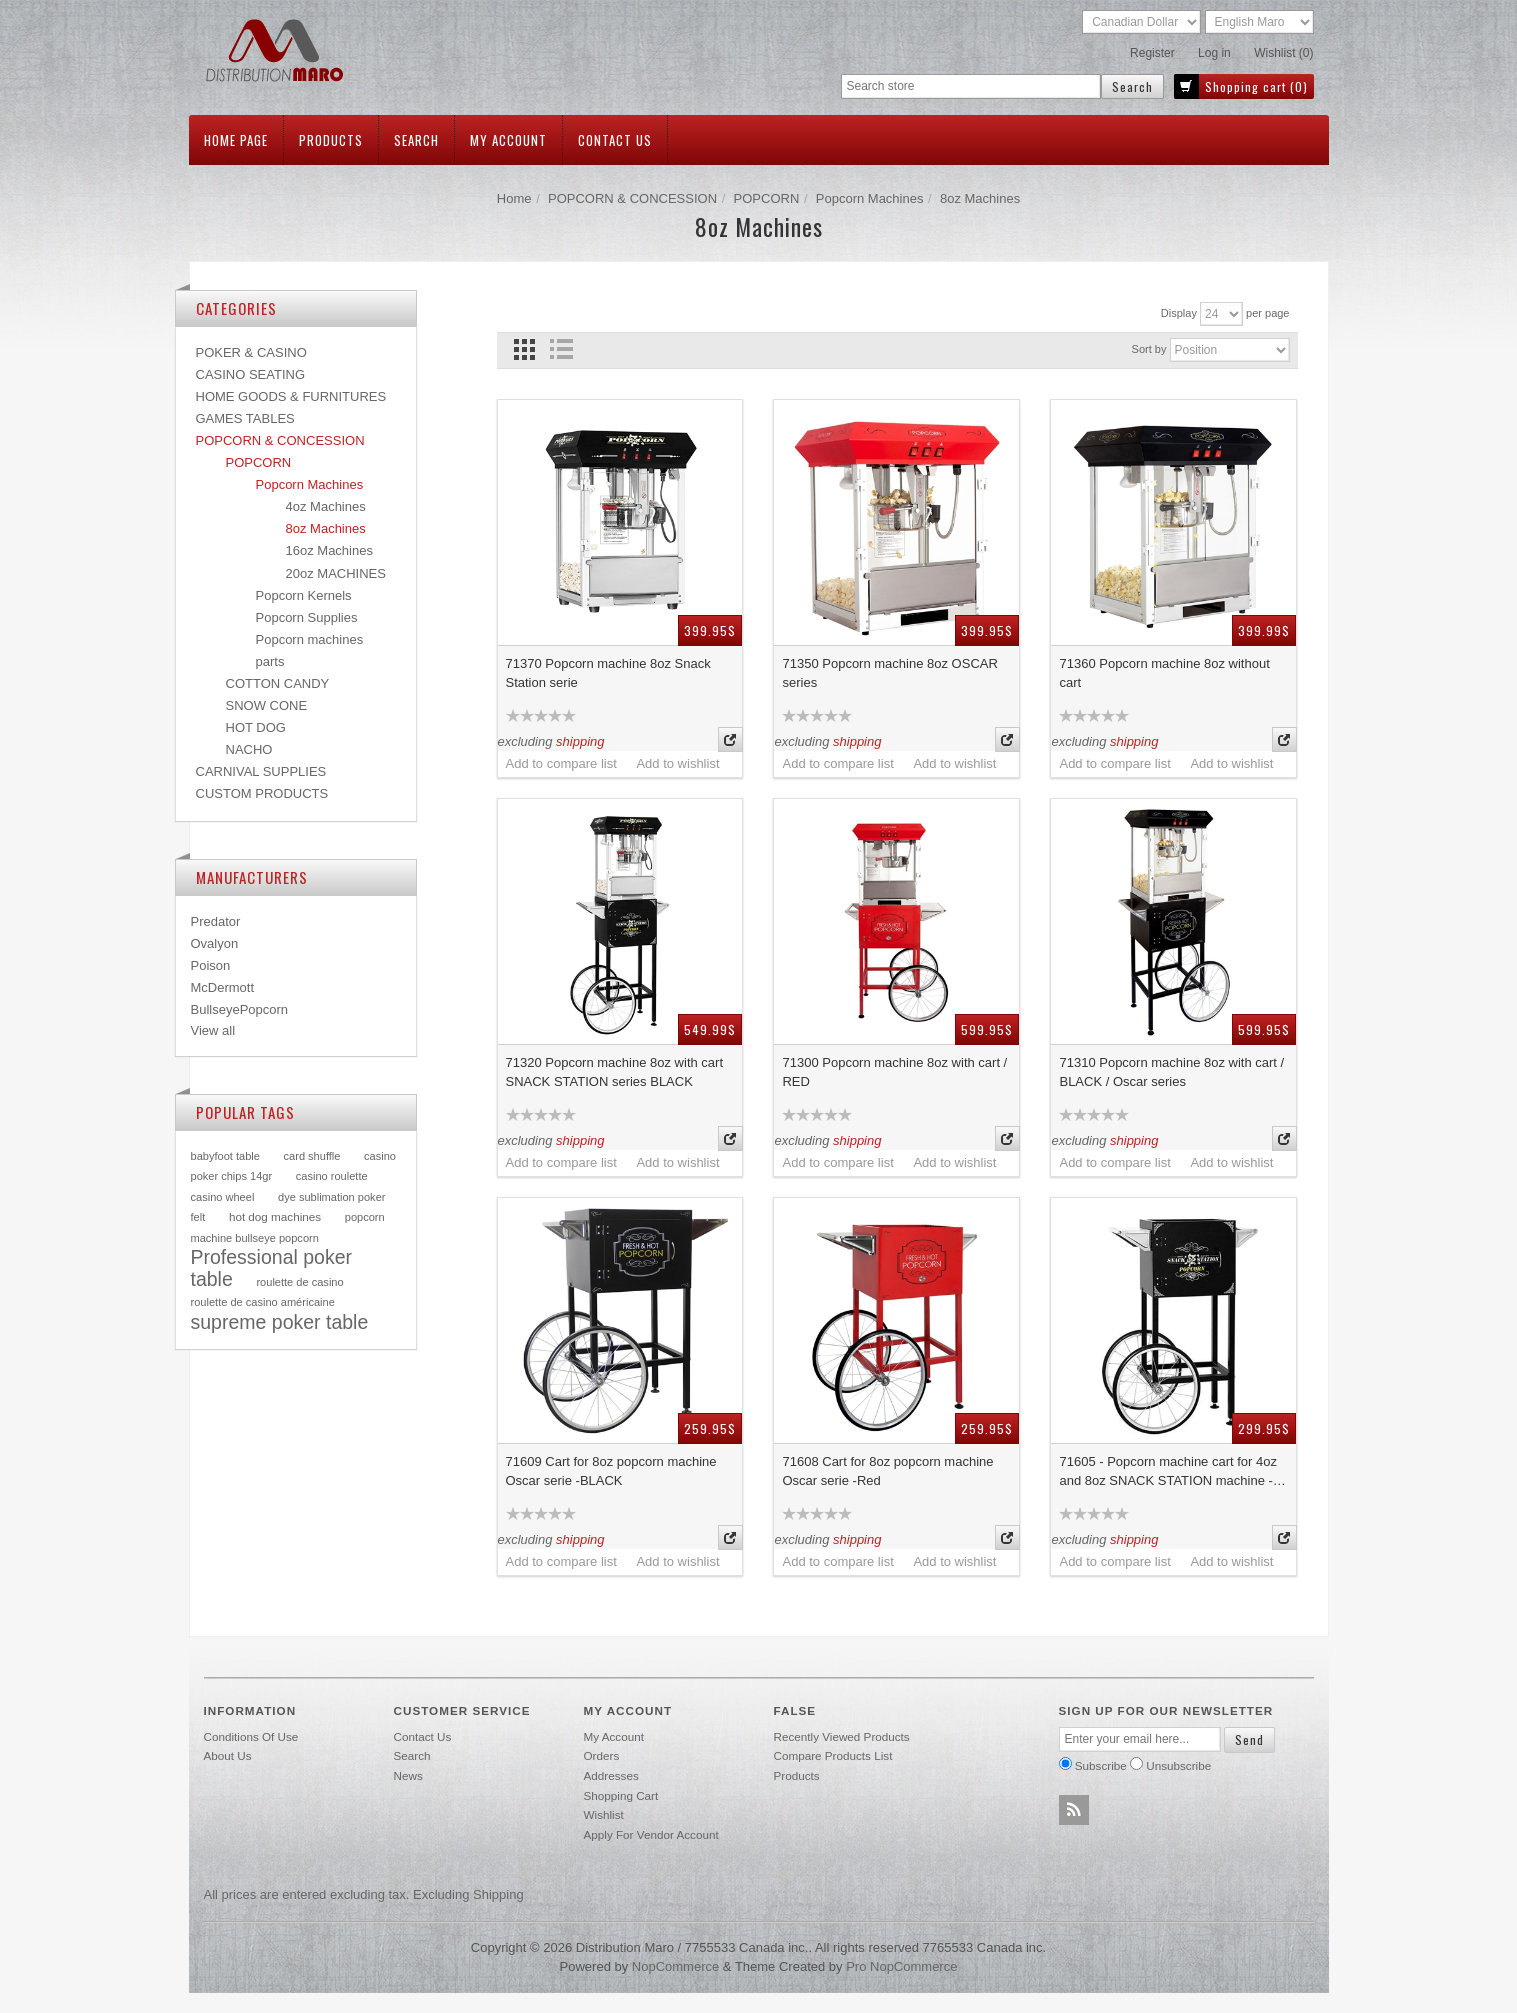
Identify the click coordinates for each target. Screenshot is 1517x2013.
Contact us (615, 140)
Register (1152, 53)
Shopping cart (621, 1795)
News (408, 1775)
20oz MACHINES (336, 573)
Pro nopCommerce (901, 1966)
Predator (216, 921)
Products (331, 140)
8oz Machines (326, 528)
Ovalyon (215, 943)
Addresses (611, 1775)
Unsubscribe (1178, 1765)
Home (514, 198)
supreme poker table (280, 1322)
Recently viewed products (842, 1736)
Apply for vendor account (651, 1834)
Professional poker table (272, 1268)
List (561, 349)
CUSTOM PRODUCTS (262, 793)
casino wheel (223, 1197)
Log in (1214, 53)
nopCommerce (675, 1966)
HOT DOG (256, 727)
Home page (236, 140)
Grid (524, 349)
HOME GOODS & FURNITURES (291, 396)
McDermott (223, 987)
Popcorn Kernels (304, 595)
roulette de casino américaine (263, 1302)
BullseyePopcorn (240, 1009)
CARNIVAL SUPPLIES (261, 771)
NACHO (249, 749)
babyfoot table (225, 1156)
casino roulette (332, 1176)
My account (508, 140)
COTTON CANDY (278, 683)
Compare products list (833, 1755)
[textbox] (971, 86)
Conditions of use (251, 1736)
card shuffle (312, 1156)
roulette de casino (299, 1282)
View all (213, 1030)
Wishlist (604, 1814)
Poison (211, 965)
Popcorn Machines (870, 198)
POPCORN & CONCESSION (632, 198)
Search (416, 140)
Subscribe (1101, 1765)
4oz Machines (326, 506)
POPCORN (767, 198)
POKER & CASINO (251, 352)
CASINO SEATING (251, 374)
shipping (580, 741)
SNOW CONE (267, 705)
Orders (602, 1755)
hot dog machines (275, 1216)
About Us (228, 1755)
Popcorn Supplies (307, 617)
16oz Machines (329, 550)
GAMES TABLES (245, 418)
